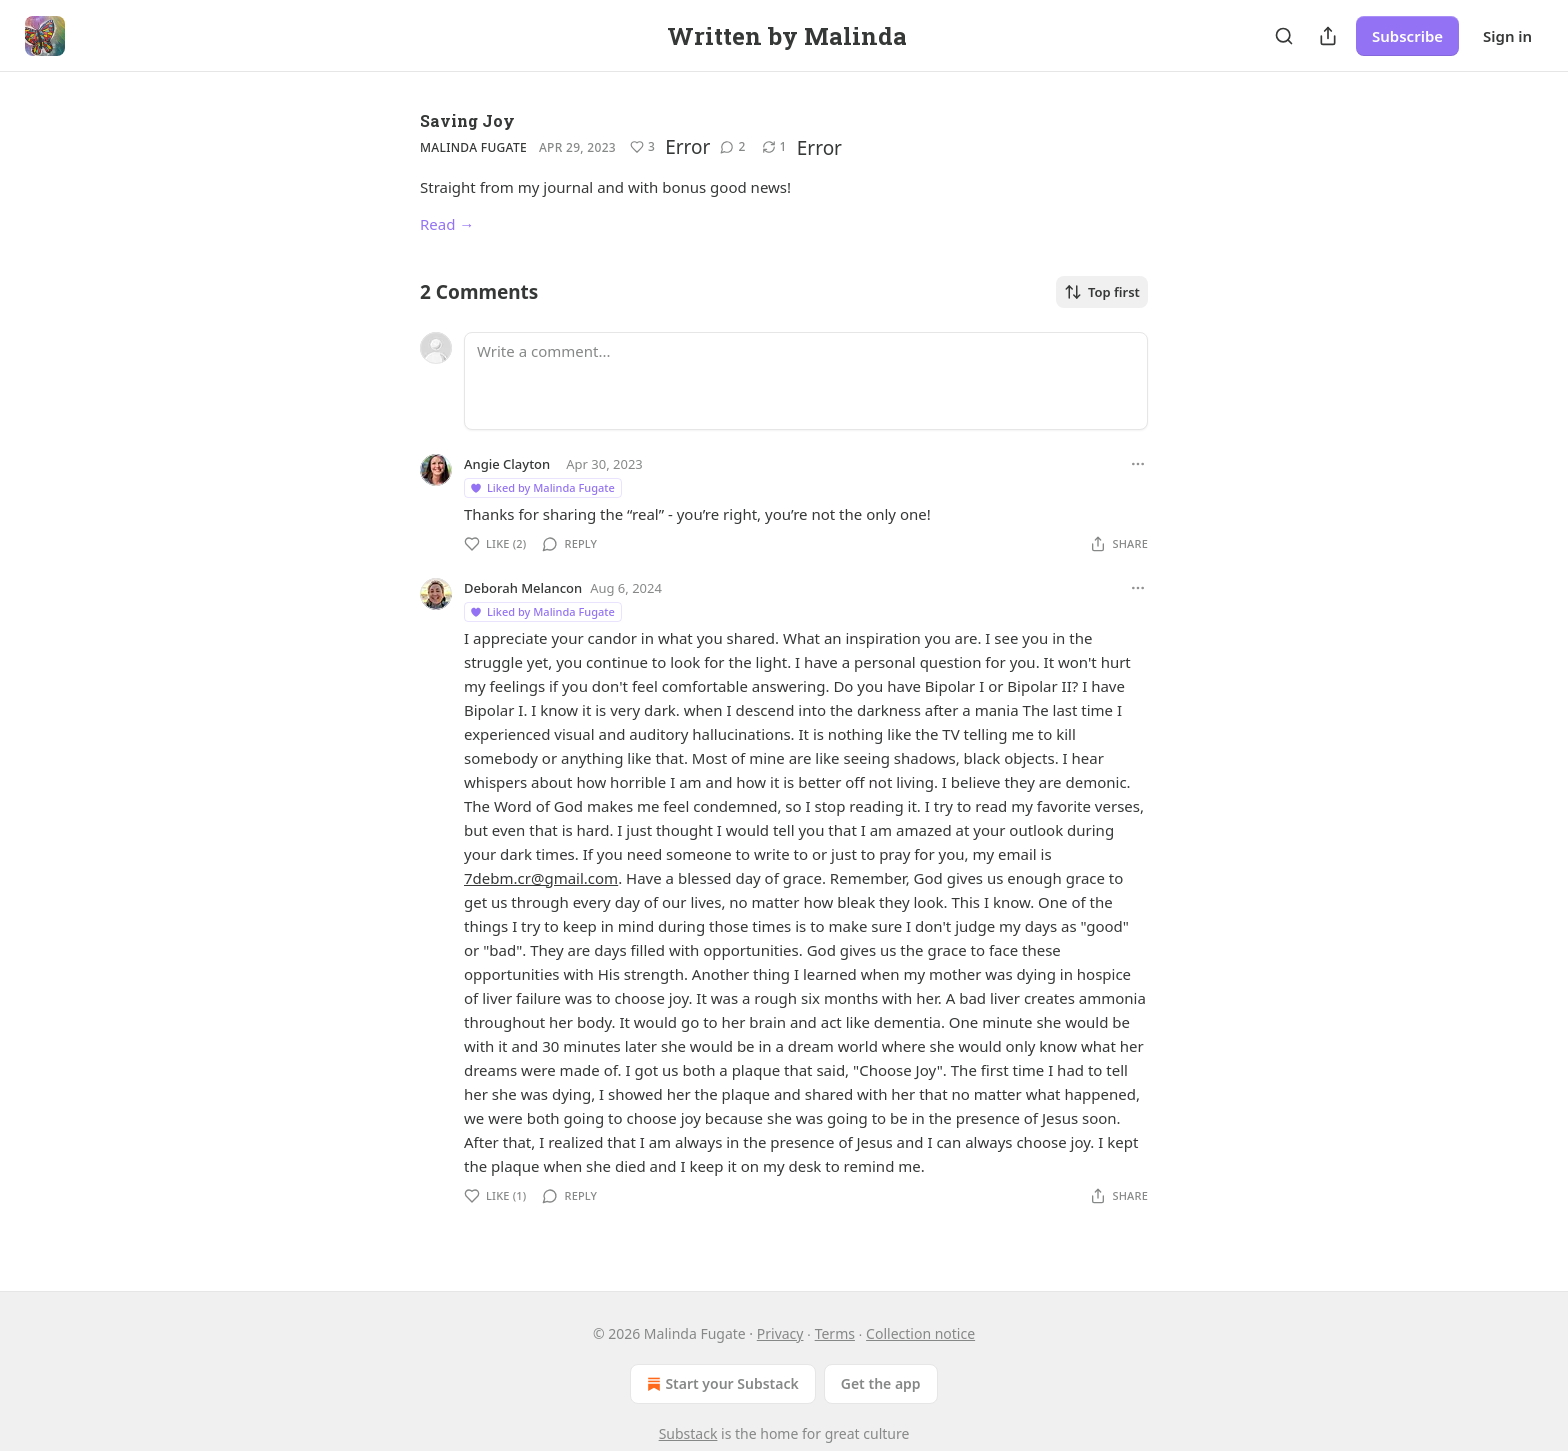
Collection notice (920, 1333)
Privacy (780, 1333)
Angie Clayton (507, 464)
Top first (1102, 292)
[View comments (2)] (732, 147)
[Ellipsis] (1138, 464)
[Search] (1284, 36)
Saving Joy (467, 120)
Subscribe (1407, 36)
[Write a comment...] (806, 381)
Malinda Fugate (473, 147)
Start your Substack (720, 1384)
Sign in (1507, 36)
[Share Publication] (1328, 36)
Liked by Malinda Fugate (542, 487)
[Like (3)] (642, 147)
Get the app (881, 1383)
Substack (688, 1433)
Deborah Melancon (523, 588)
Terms (835, 1333)
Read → (447, 224)
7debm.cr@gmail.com (541, 878)
